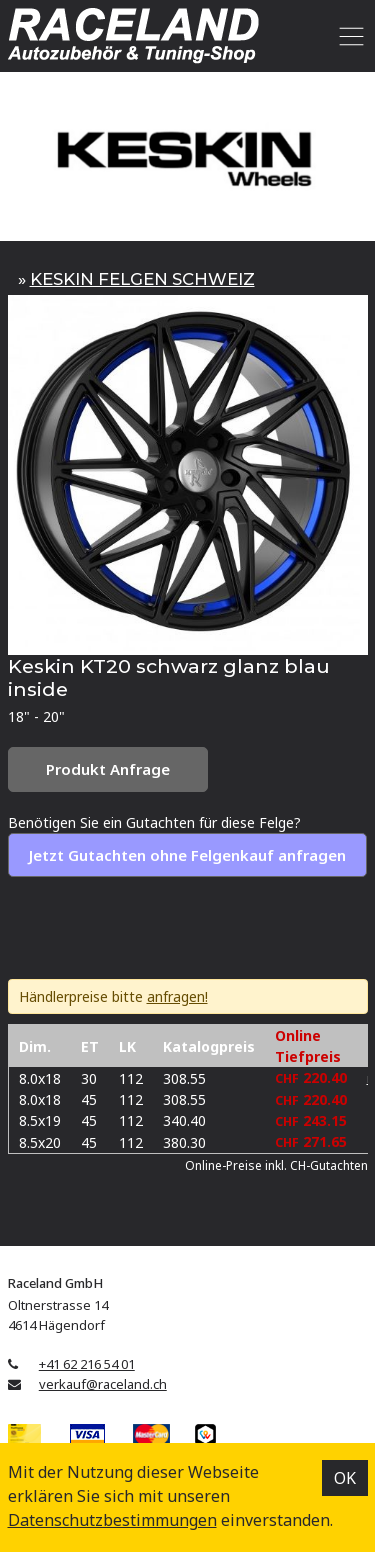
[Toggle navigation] (348, 36)
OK (345, 1478)
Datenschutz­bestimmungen (112, 1520)
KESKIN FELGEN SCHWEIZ (142, 279)
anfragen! (177, 996)
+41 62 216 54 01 (87, 1364)
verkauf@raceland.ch (103, 1384)
